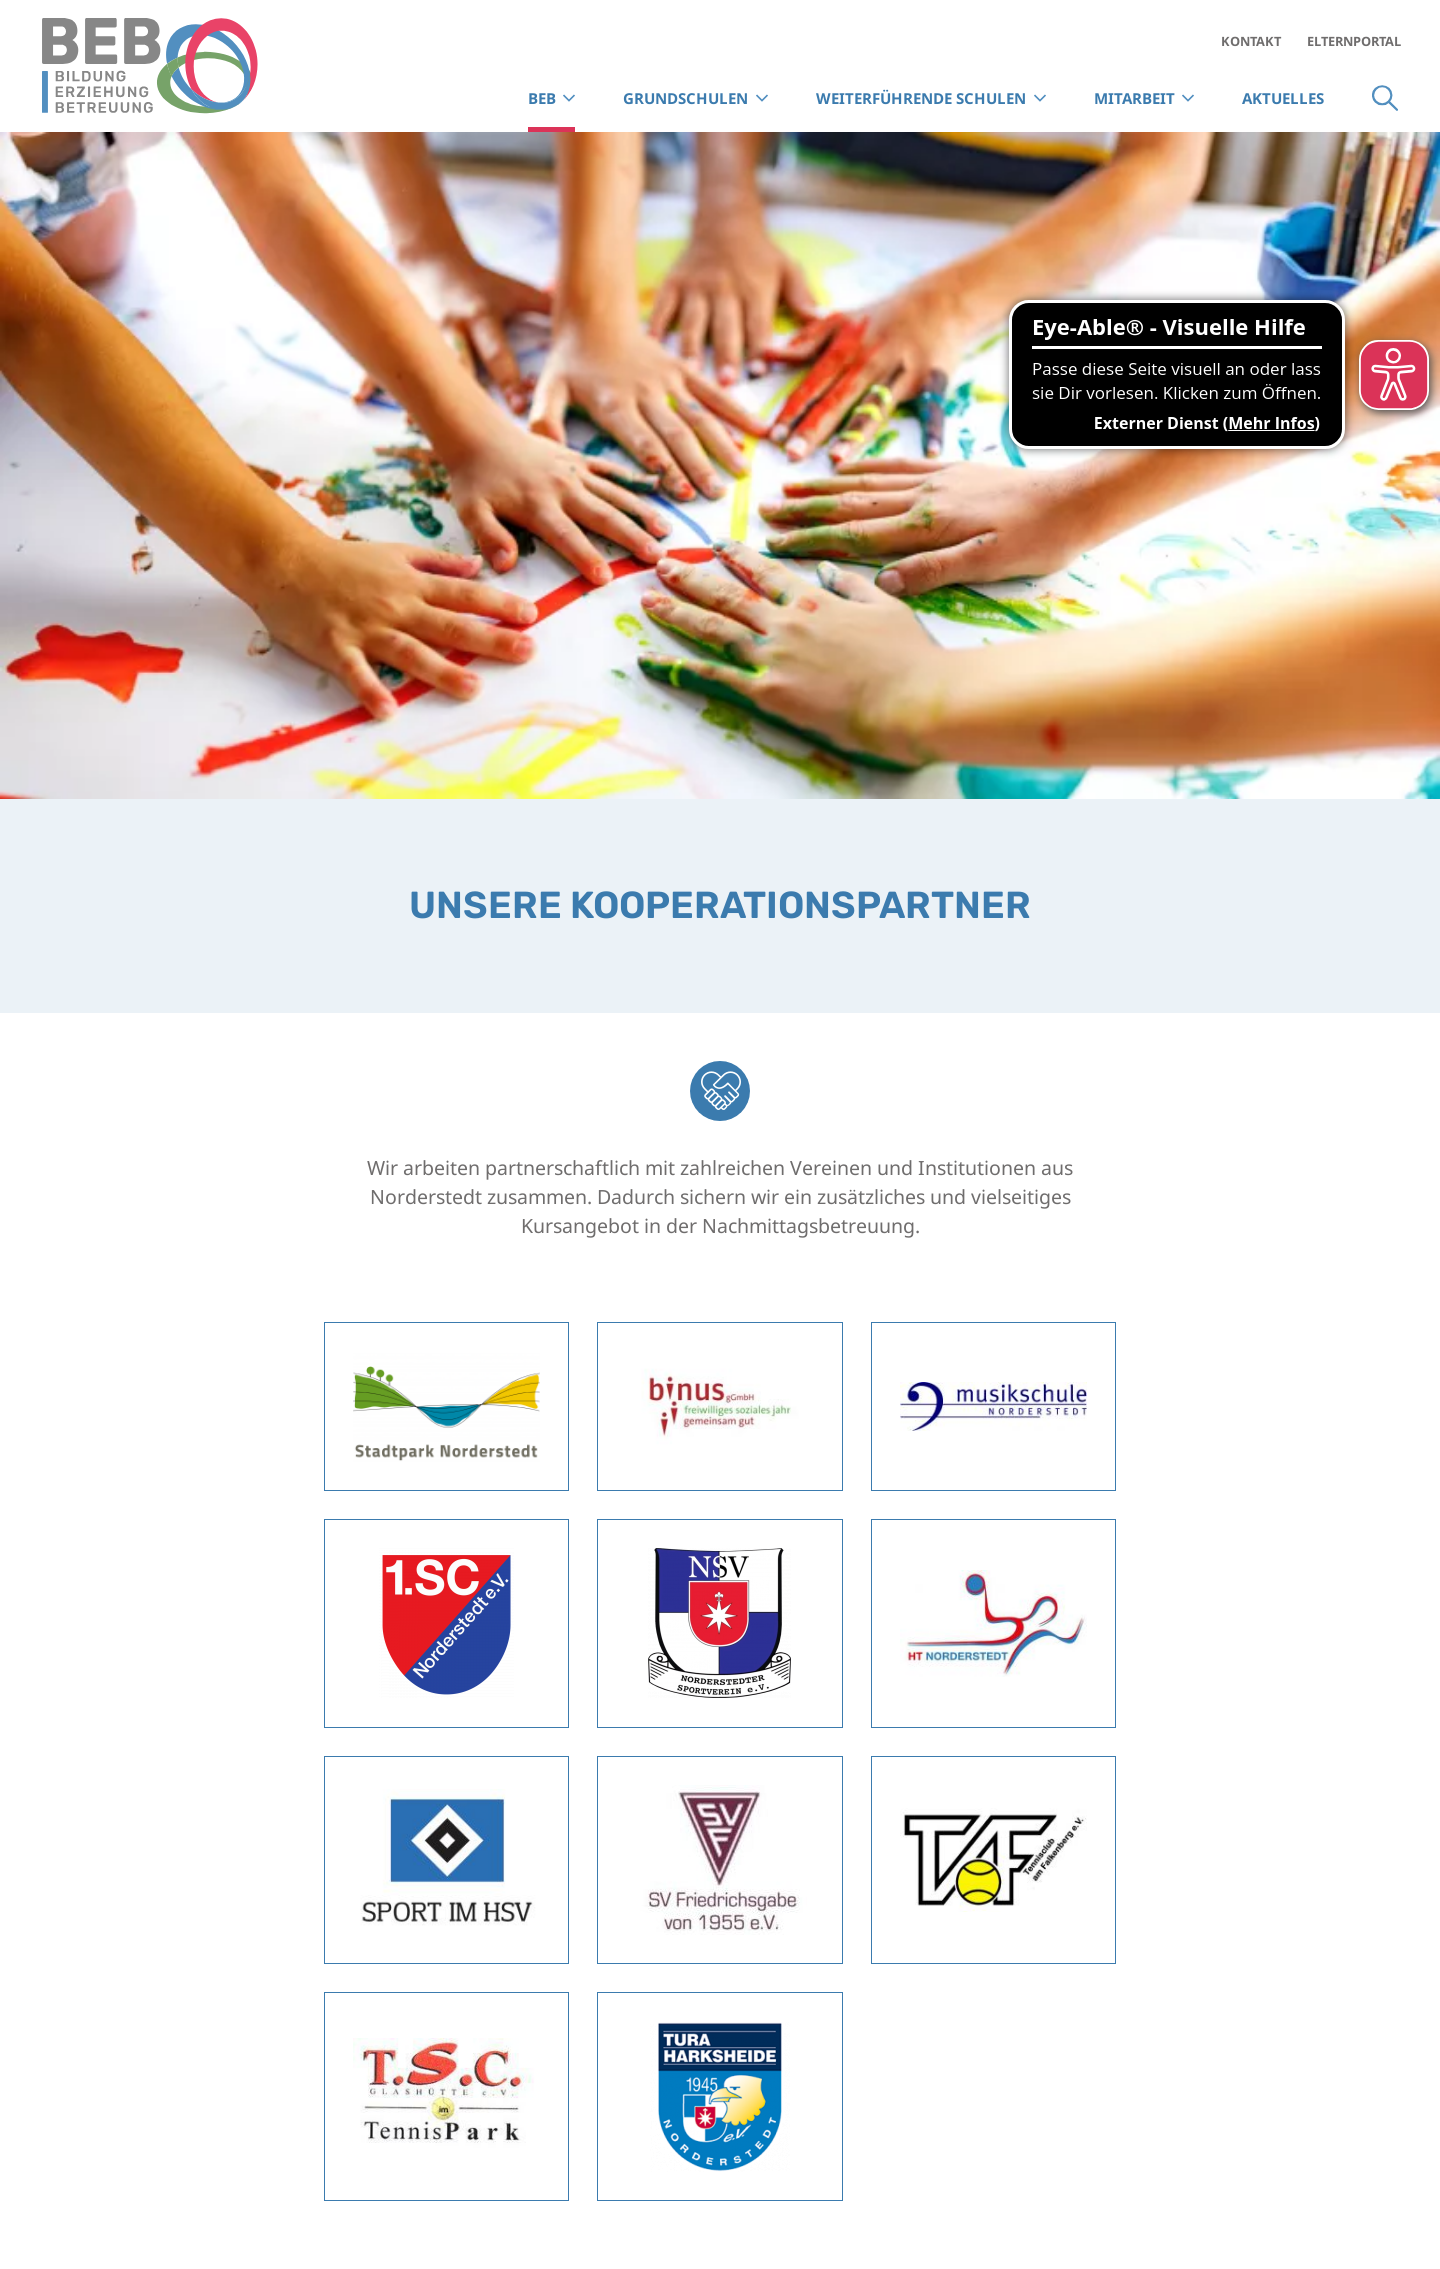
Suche (1385, 98)
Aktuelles (1283, 98)
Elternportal (1354, 41)
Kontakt (1251, 41)
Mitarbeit (1134, 98)
